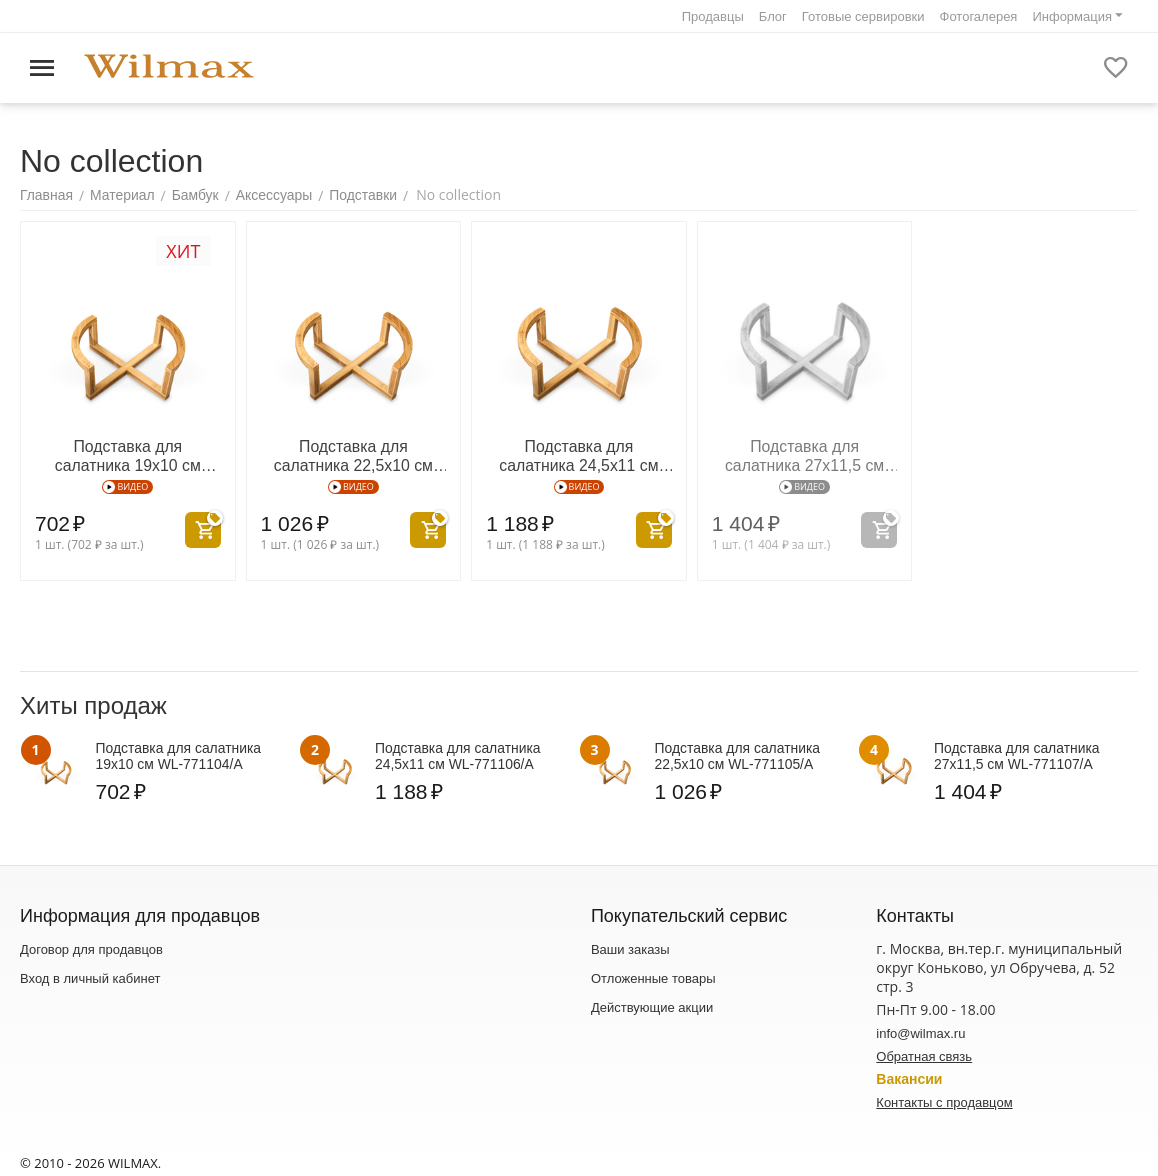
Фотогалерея (979, 16)
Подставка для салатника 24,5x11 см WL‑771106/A (579, 453)
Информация (1072, 16)
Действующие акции (652, 1005)
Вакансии (909, 1077)
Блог (773, 16)
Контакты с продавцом (944, 1100)
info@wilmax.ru (920, 1031)
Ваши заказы (630, 947)
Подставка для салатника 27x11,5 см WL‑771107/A (804, 453)
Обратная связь (924, 1054)
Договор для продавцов (91, 947)
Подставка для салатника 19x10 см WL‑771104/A (127, 453)
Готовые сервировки (863, 16)
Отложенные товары (653, 976)
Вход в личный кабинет (90, 976)
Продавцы (713, 16)
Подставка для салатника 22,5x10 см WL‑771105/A (353, 453)
